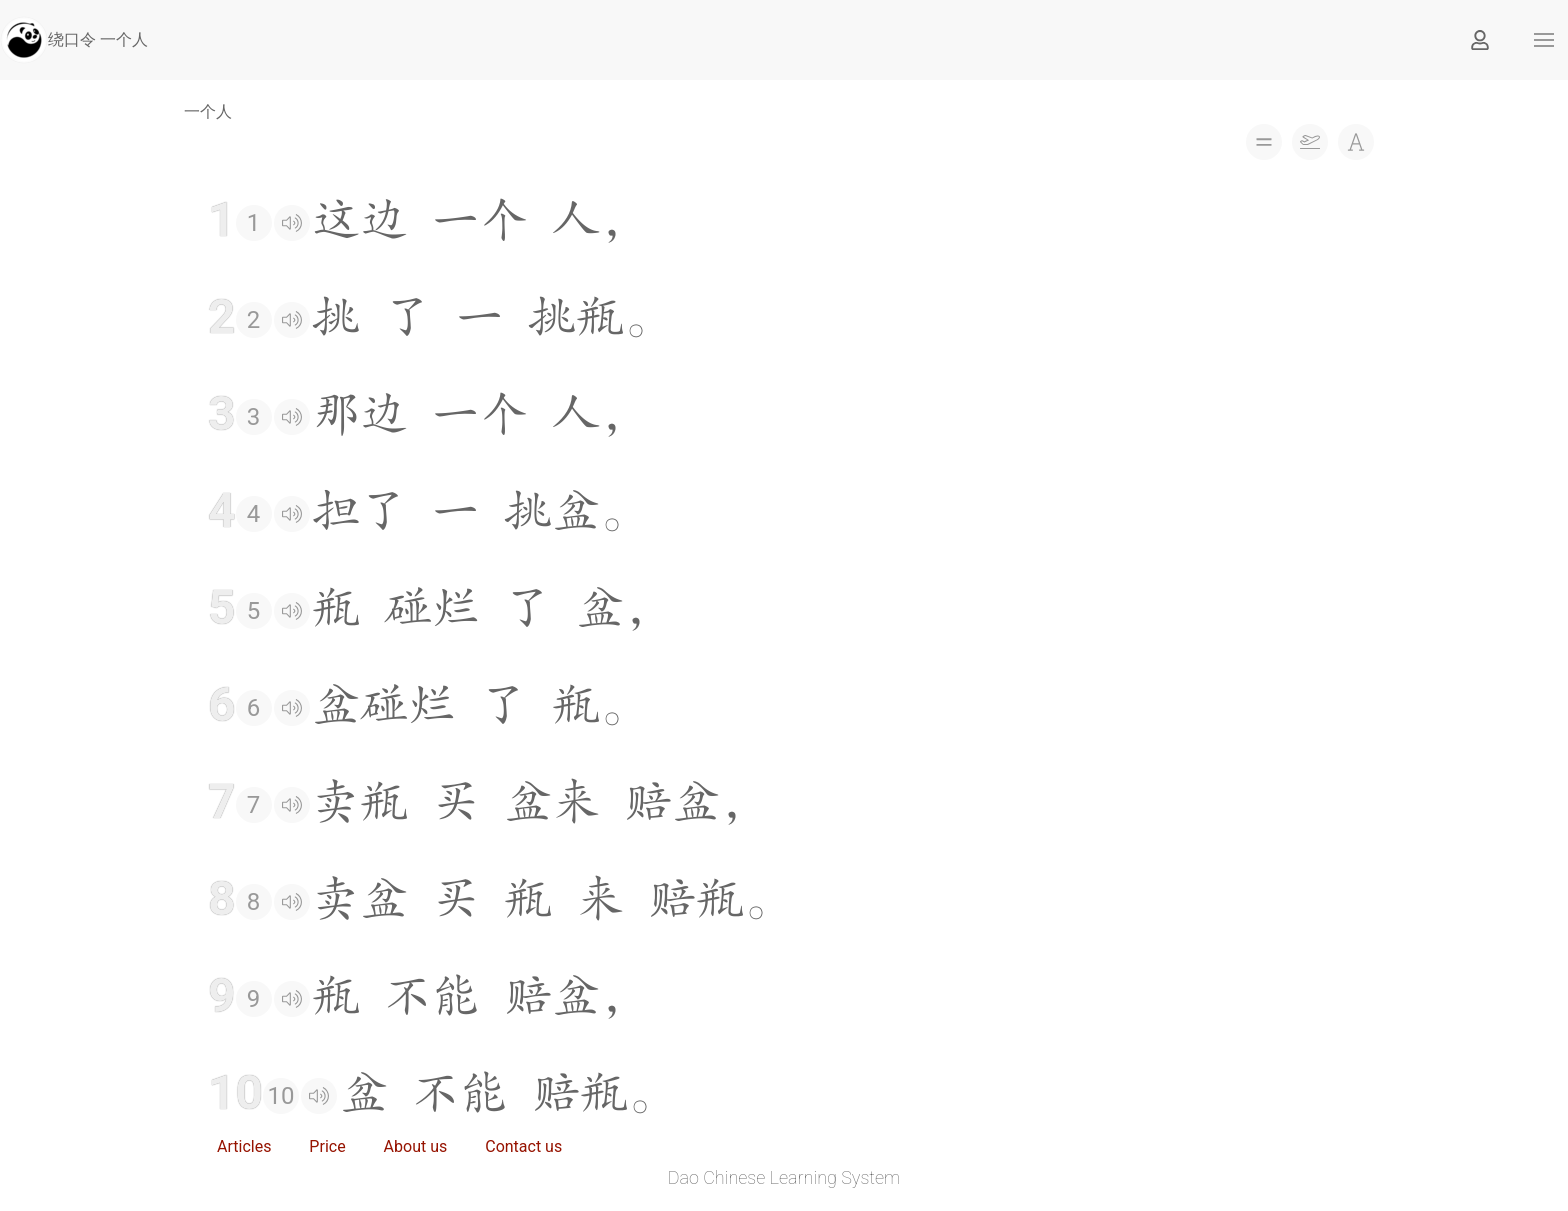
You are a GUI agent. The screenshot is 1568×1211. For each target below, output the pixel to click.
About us (416, 1146)
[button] (1544, 40)
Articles (244, 1146)
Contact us (523, 1146)
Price (327, 1146)
